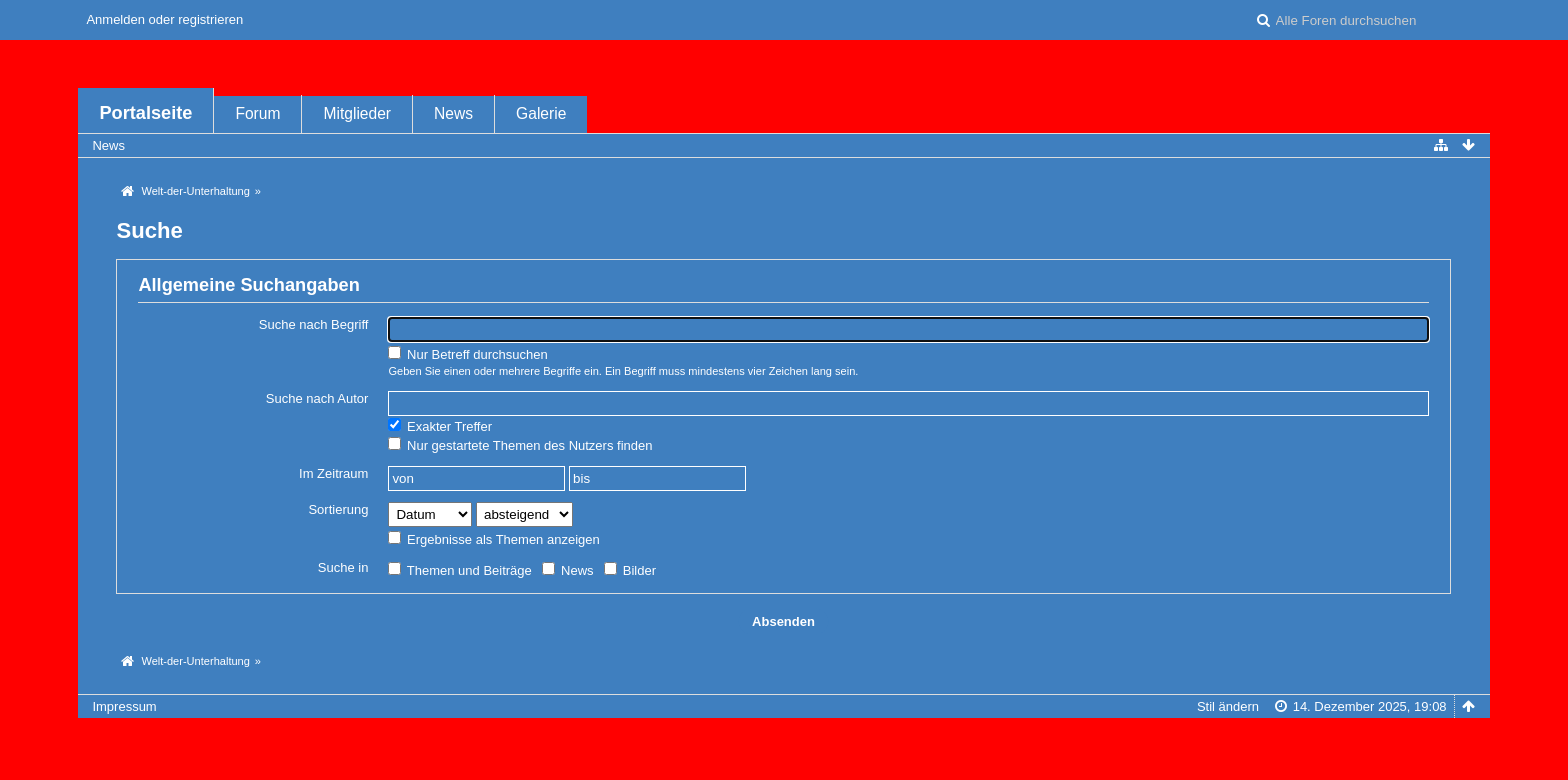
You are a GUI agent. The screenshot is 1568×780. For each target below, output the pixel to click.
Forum (257, 113)
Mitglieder (357, 113)
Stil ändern (1228, 706)
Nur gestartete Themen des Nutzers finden (520, 445)
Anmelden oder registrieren (164, 19)
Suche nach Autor (317, 398)
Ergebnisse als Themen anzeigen (493, 539)
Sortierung (338, 509)
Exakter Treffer (440, 426)
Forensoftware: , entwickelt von (784, 739)
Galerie (541, 113)
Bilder (630, 570)
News (453, 113)
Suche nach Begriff (314, 324)
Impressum (124, 706)
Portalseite (145, 113)
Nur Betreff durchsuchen (467, 354)
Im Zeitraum (333, 473)
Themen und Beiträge (459, 570)
